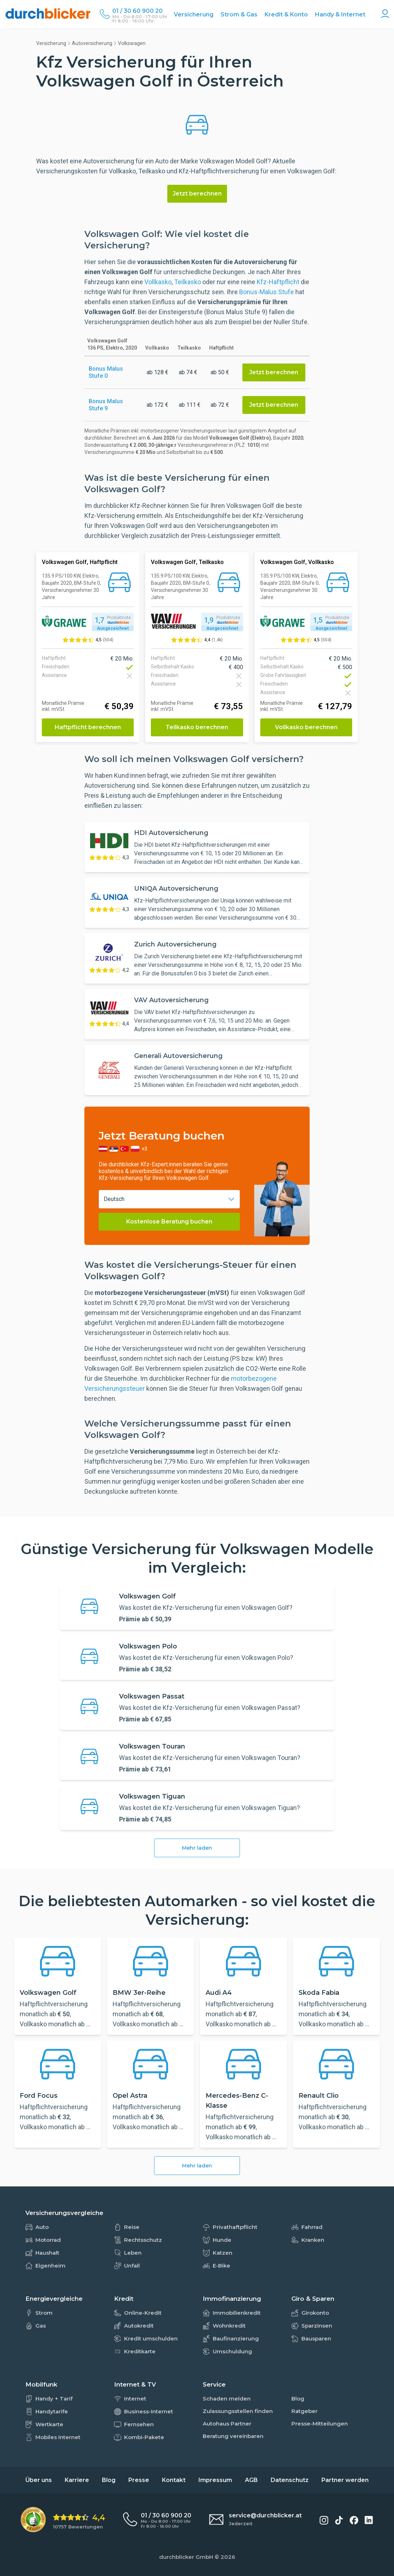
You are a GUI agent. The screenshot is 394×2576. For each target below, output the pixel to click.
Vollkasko (158, 282)
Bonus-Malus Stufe (266, 292)
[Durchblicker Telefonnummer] (139, 11)
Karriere (77, 2480)
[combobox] (169, 1199)
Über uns (38, 2480)
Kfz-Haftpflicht (278, 282)
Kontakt (174, 2480)
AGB (251, 2480)
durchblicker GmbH (186, 2556)
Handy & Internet (340, 14)
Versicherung (193, 14)
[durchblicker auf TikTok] (339, 2520)
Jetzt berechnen (197, 193)
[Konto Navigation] (385, 14)
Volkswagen (132, 43)
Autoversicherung (92, 43)
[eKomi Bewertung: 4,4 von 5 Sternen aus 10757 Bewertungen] (63, 2520)
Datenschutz (290, 2480)
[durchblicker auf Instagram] (324, 2520)
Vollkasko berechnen (306, 727)
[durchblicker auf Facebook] (354, 2520)
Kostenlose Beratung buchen (169, 1221)
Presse (138, 2480)
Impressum (215, 2480)
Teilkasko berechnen (197, 727)
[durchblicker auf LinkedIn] (369, 2520)
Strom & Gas (239, 14)
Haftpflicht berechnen (88, 727)
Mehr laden (197, 1848)
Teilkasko (187, 282)
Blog (108, 2480)
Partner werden (345, 2480)
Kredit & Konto (286, 14)
